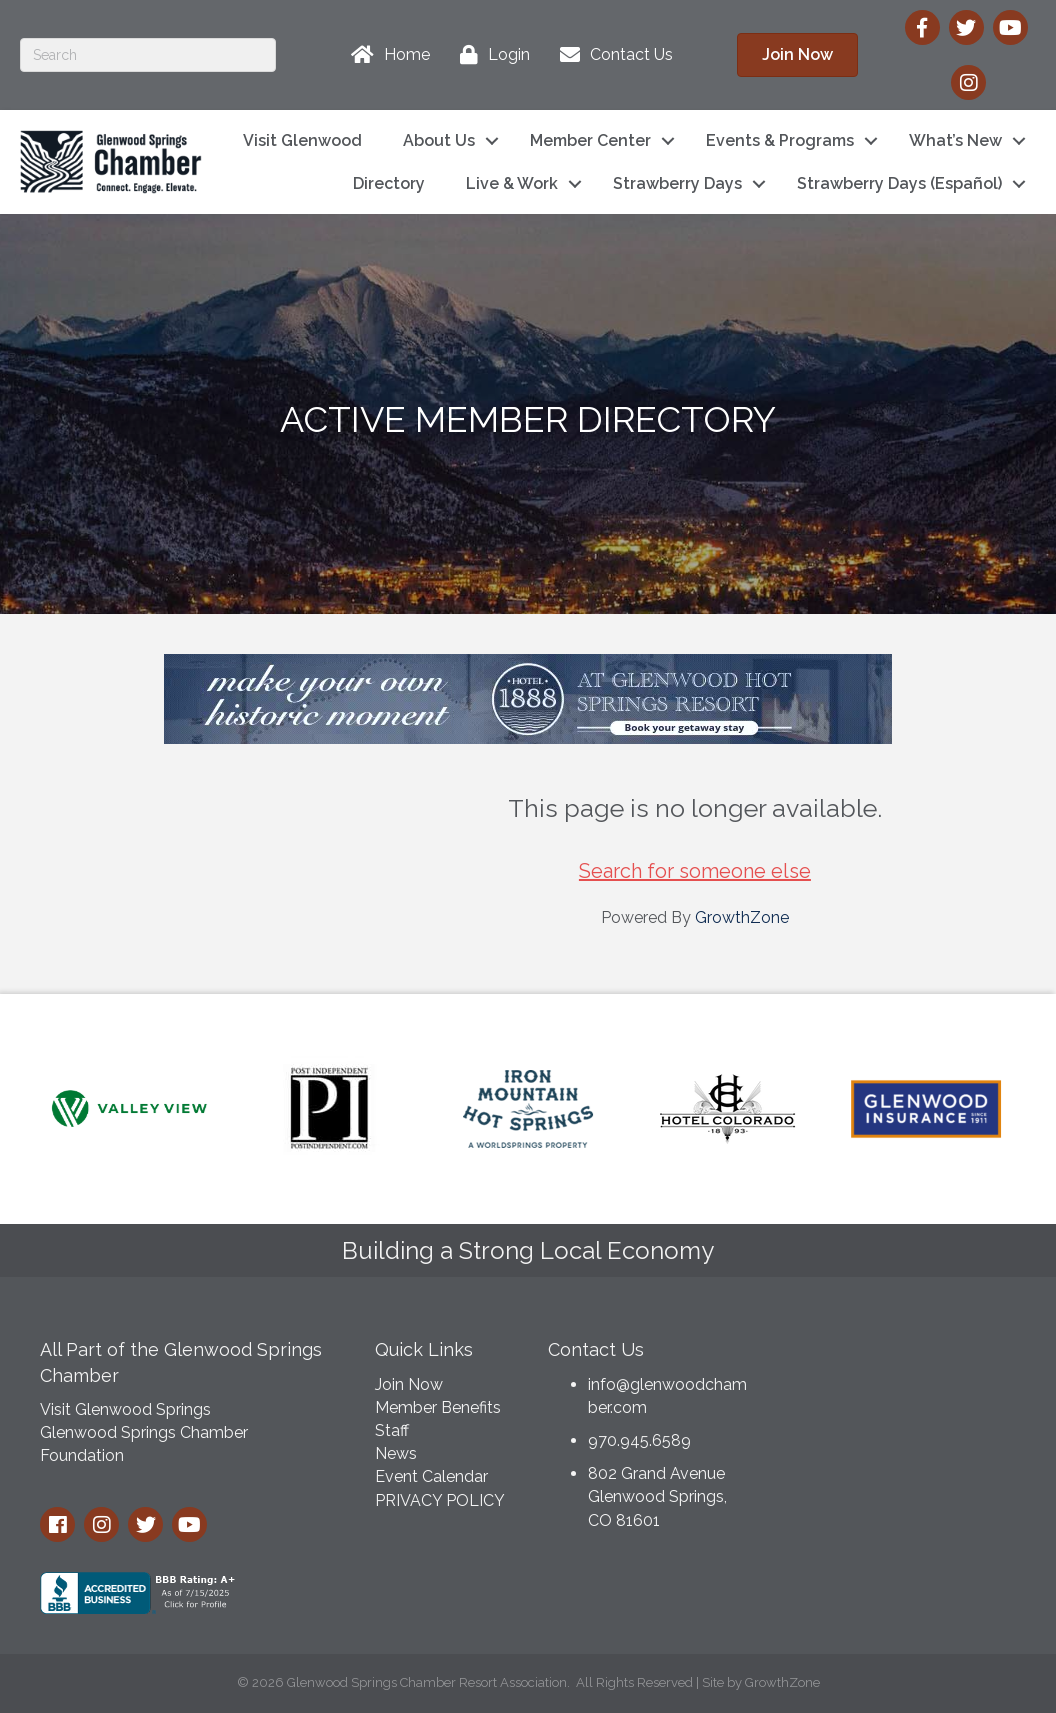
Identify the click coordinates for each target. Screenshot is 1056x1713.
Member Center (590, 140)
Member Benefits (438, 1407)
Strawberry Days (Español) (899, 183)
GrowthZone (742, 917)
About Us (439, 140)
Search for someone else (695, 871)
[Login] (490, 55)
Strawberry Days (677, 183)
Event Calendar (431, 1476)
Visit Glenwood (302, 140)
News (396, 1453)
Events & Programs (780, 140)
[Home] (385, 55)
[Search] (148, 55)
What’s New (955, 140)
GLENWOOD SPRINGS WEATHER (903, 1402)
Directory (389, 183)
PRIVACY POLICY (440, 1500)
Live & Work (512, 183)
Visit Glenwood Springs (125, 1409)
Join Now (409, 1384)
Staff (392, 1430)
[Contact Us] (611, 55)
